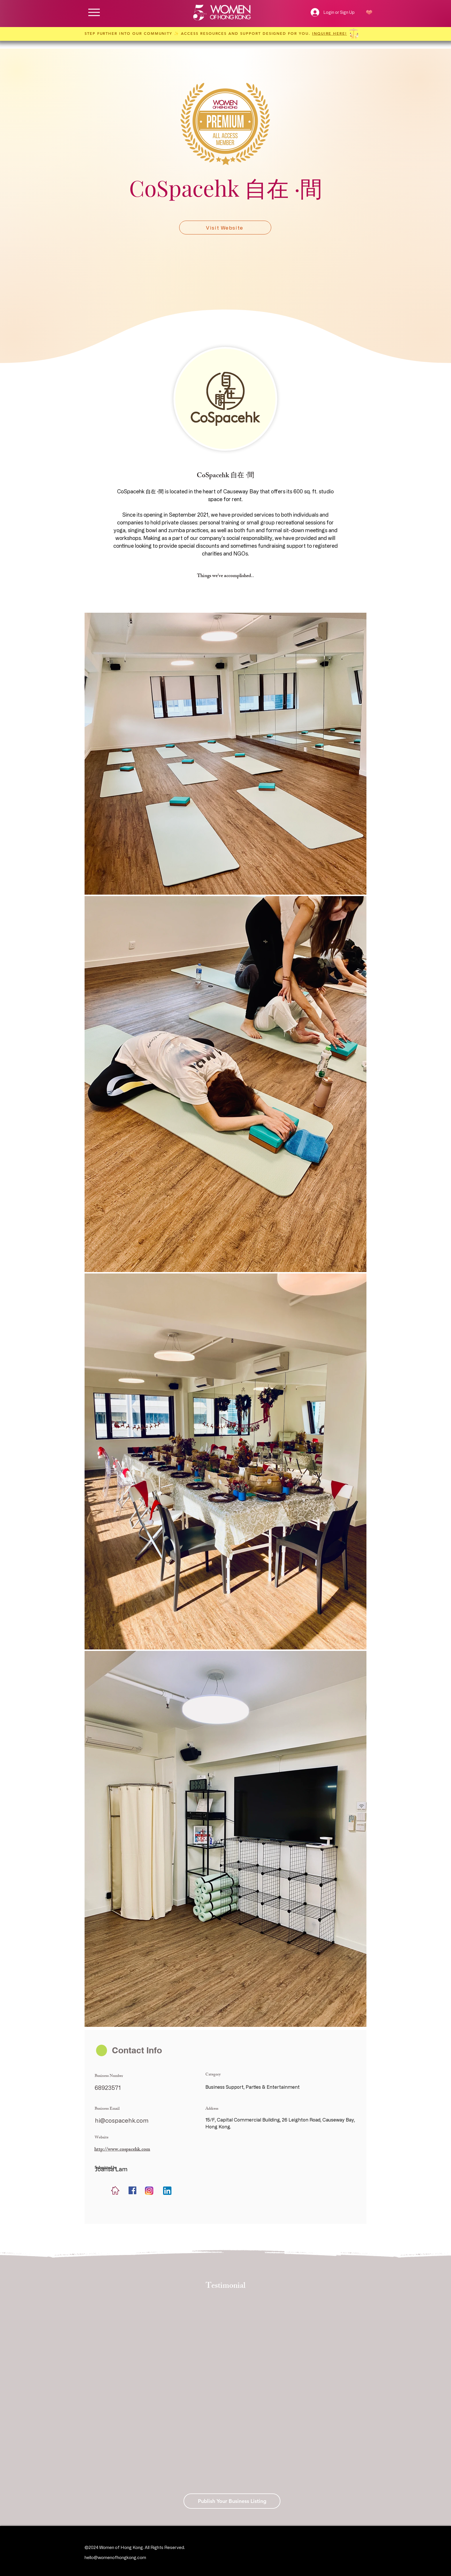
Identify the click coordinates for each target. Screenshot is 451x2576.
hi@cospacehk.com (121, 2120)
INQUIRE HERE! (329, 33)
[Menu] (94, 12)
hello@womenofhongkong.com (115, 2557)
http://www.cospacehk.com (122, 2149)
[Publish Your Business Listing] (232, 2501)
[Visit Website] (225, 227)
